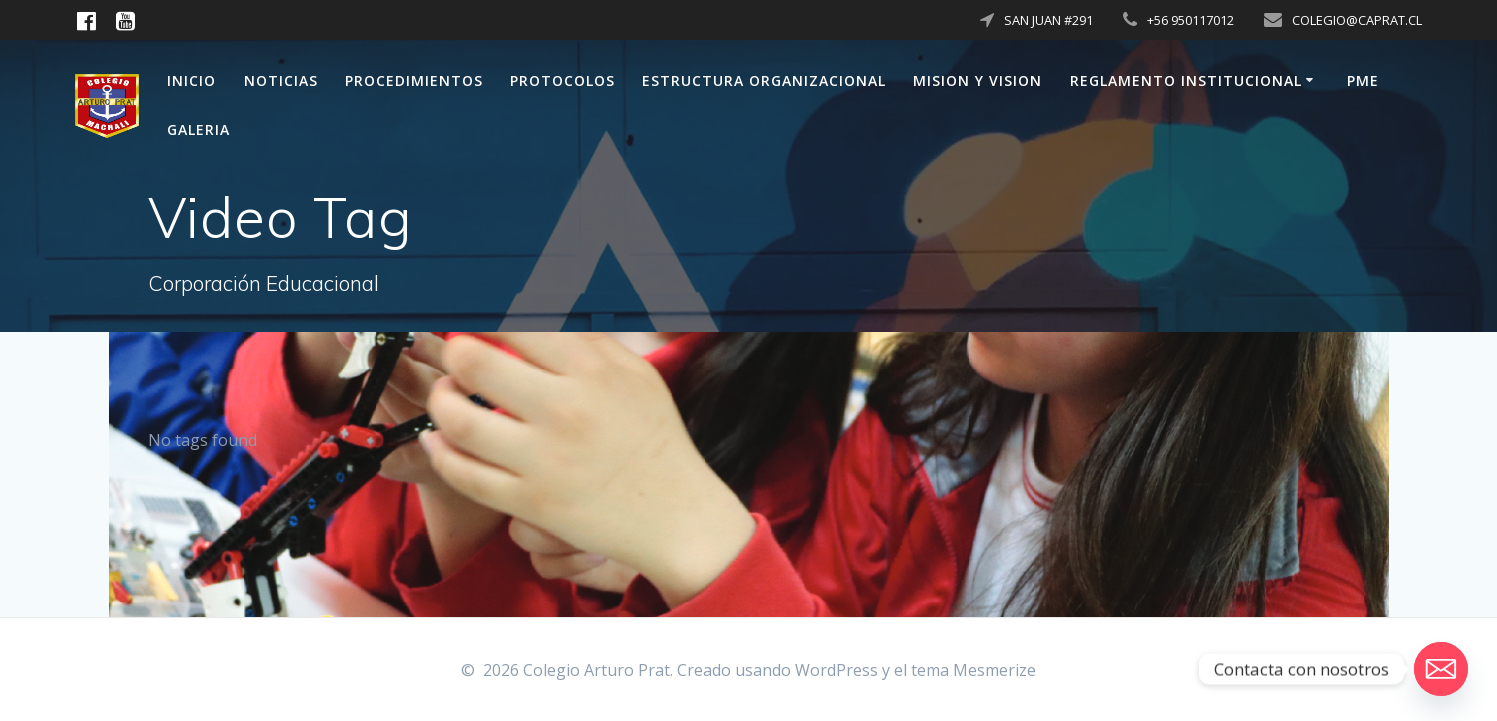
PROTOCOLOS (562, 80)
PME (1363, 80)
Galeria (198, 129)
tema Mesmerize (973, 670)
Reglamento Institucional (1186, 80)
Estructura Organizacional (764, 80)
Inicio (191, 80)
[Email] (1441, 669)
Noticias (281, 80)
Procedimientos (414, 80)
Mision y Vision (977, 80)
